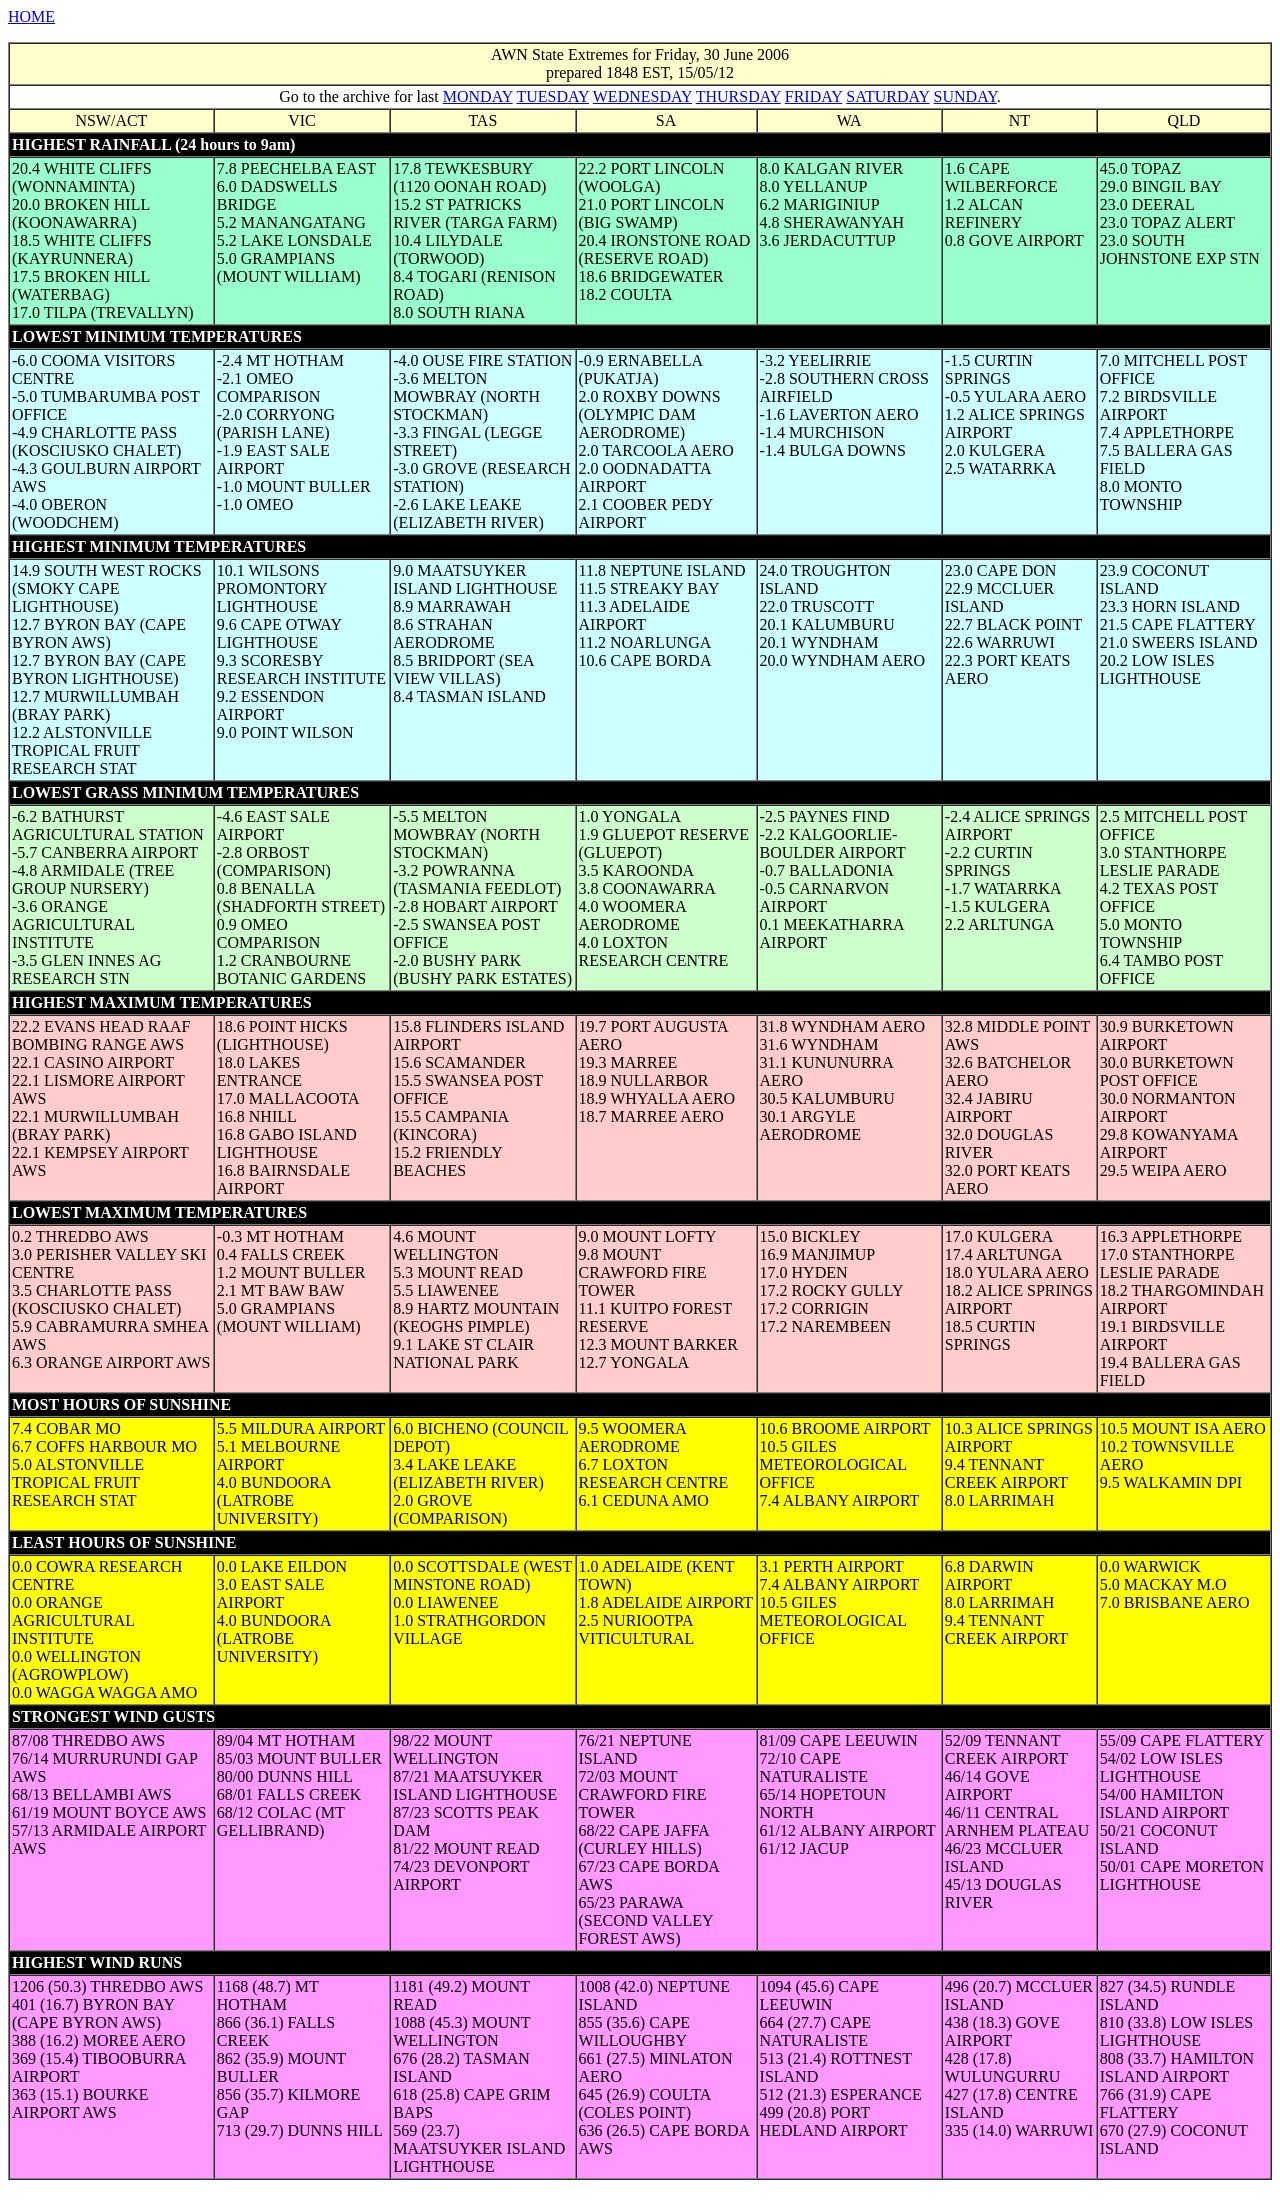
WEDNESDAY (642, 96)
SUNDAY (965, 96)
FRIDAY (814, 96)
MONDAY (478, 96)
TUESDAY (552, 96)
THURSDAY (738, 96)
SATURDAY (887, 96)
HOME (31, 16)
